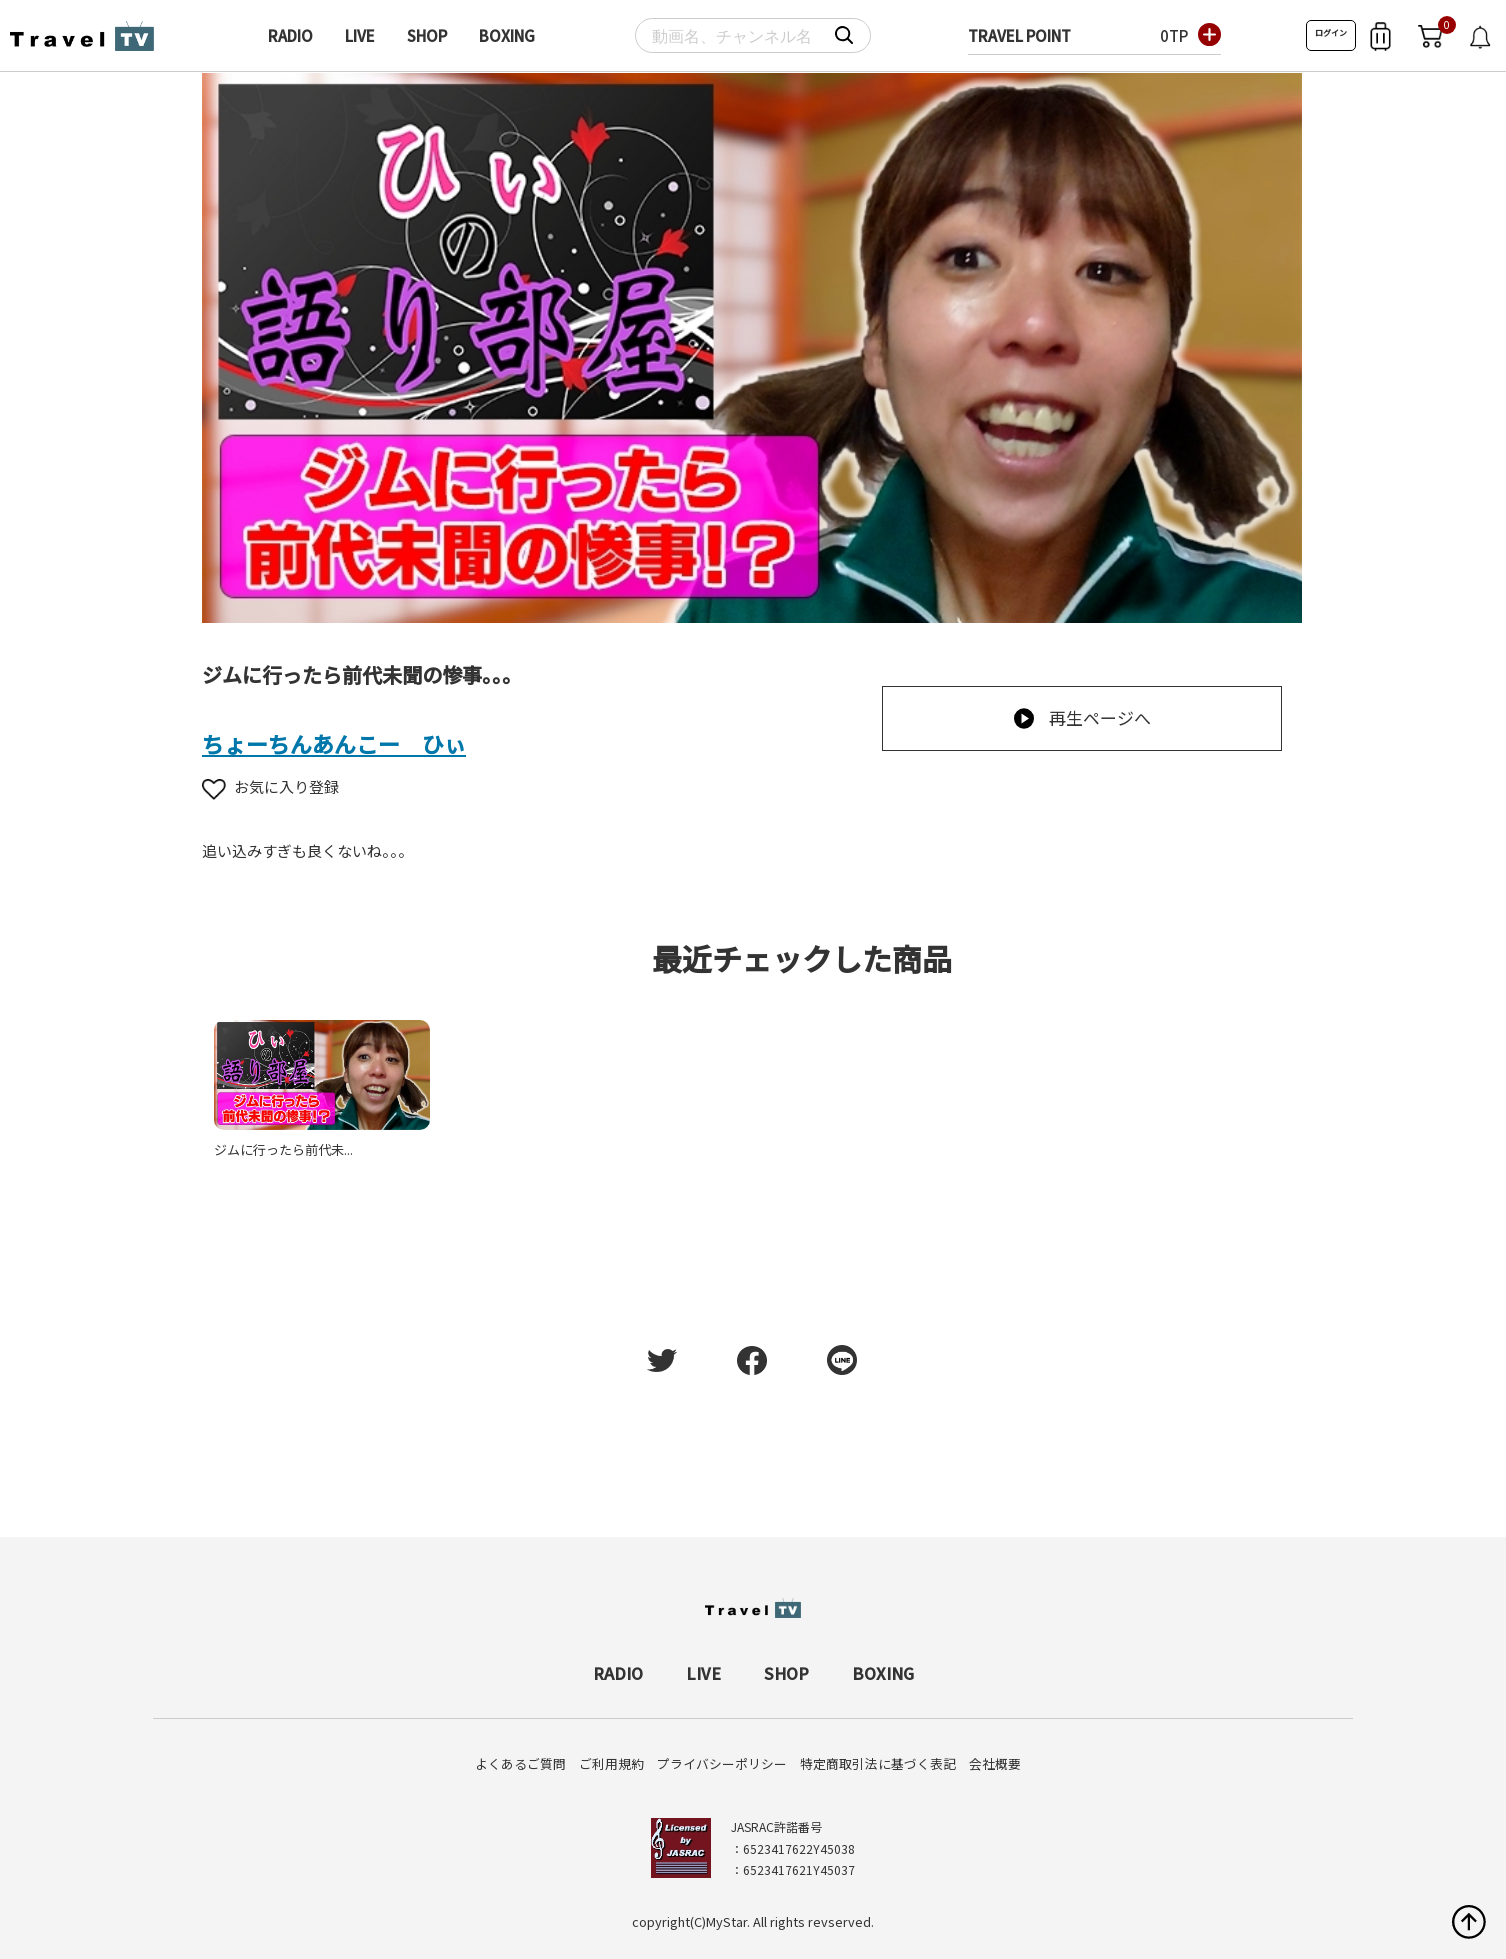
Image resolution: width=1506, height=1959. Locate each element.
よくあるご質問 (520, 1763)
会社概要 (995, 1763)
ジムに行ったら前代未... (283, 1149)
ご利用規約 (611, 1763)
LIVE (360, 35)
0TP (1174, 35)
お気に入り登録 (270, 786)
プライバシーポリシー (722, 1763)
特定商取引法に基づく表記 (878, 1763)
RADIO (290, 35)
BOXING (507, 35)
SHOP (427, 35)
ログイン (1331, 32)
